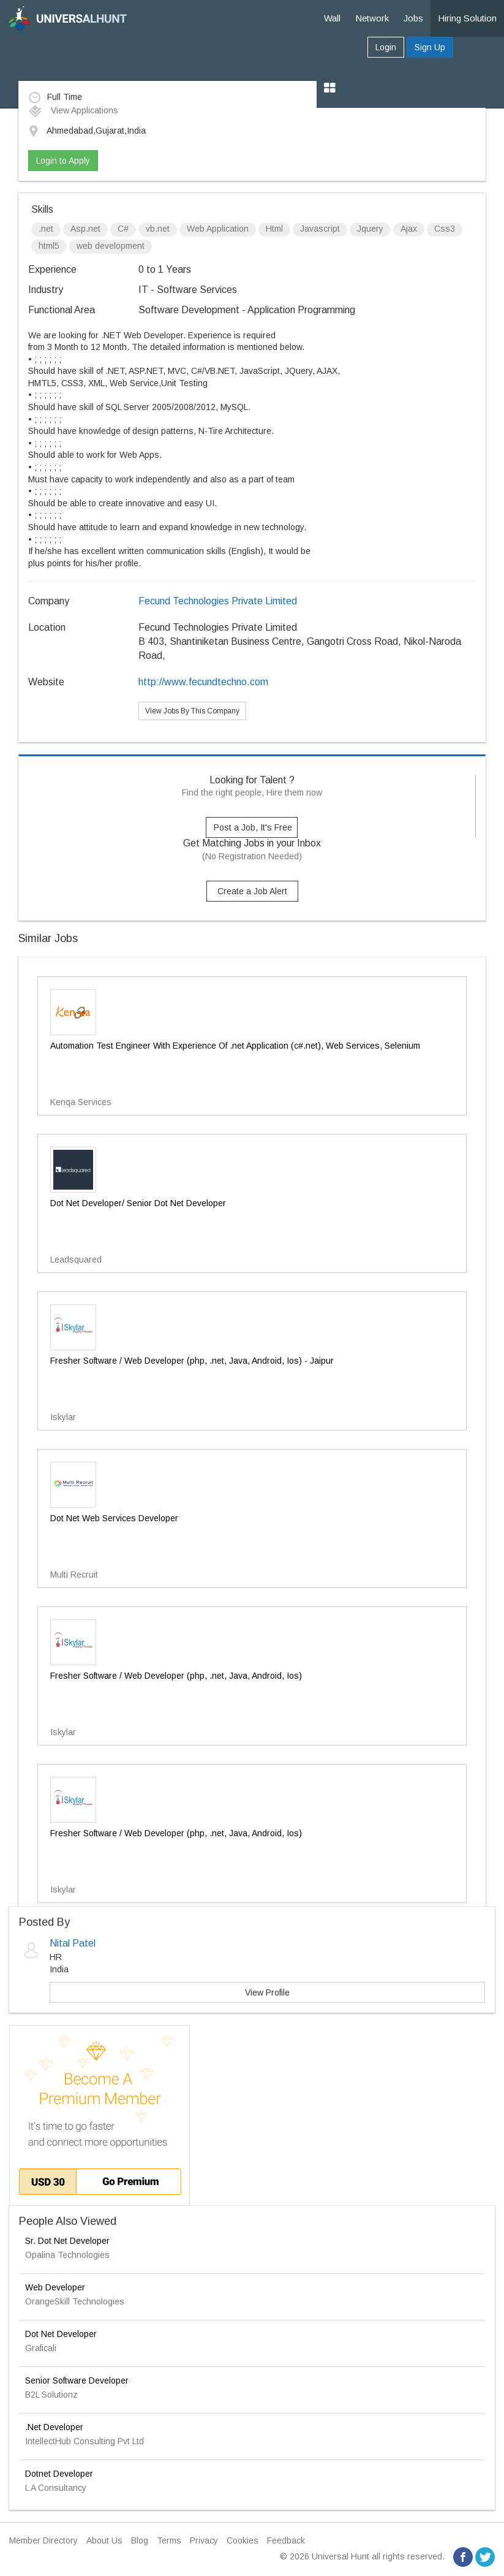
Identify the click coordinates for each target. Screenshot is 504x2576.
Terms (169, 2540)
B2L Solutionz (51, 2394)
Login (385, 47)
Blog (139, 2540)
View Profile (267, 1992)
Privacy (204, 2540)
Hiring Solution (467, 18)
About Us (104, 2540)
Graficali (40, 2348)
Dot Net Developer (61, 2334)
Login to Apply (63, 160)
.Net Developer (54, 2427)
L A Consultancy (55, 2488)
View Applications (73, 110)
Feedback (286, 2540)
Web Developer (55, 2287)
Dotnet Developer (59, 2474)
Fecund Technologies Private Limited (217, 601)
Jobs (413, 18)
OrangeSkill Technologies (74, 2301)
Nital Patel (73, 1943)
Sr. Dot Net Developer (67, 2241)
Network (372, 18)
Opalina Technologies (67, 2255)
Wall (332, 18)
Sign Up (430, 47)
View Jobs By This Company (192, 711)
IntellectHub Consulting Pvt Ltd (84, 2441)
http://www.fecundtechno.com (203, 682)
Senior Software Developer (77, 2380)
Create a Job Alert (252, 891)
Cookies (242, 2540)
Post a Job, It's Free (253, 827)
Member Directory (43, 2540)
